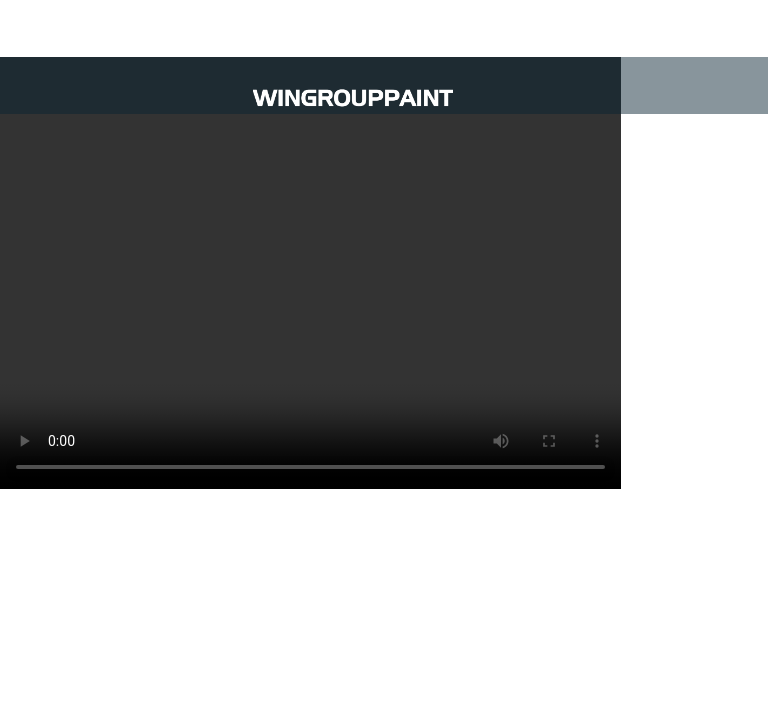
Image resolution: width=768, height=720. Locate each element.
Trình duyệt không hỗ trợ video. (310, 273)
